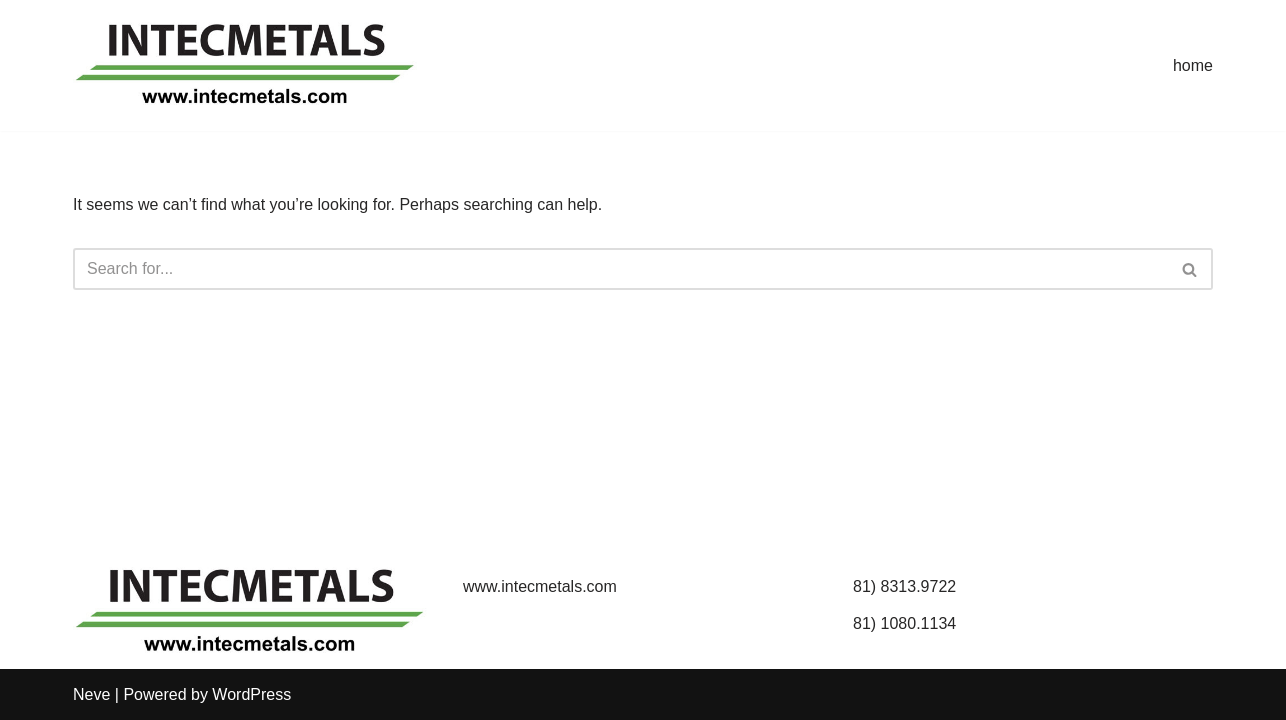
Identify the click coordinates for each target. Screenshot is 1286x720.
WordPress (251, 694)
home (1193, 65)
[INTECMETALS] (248, 65)
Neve (91, 694)
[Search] (620, 269)
